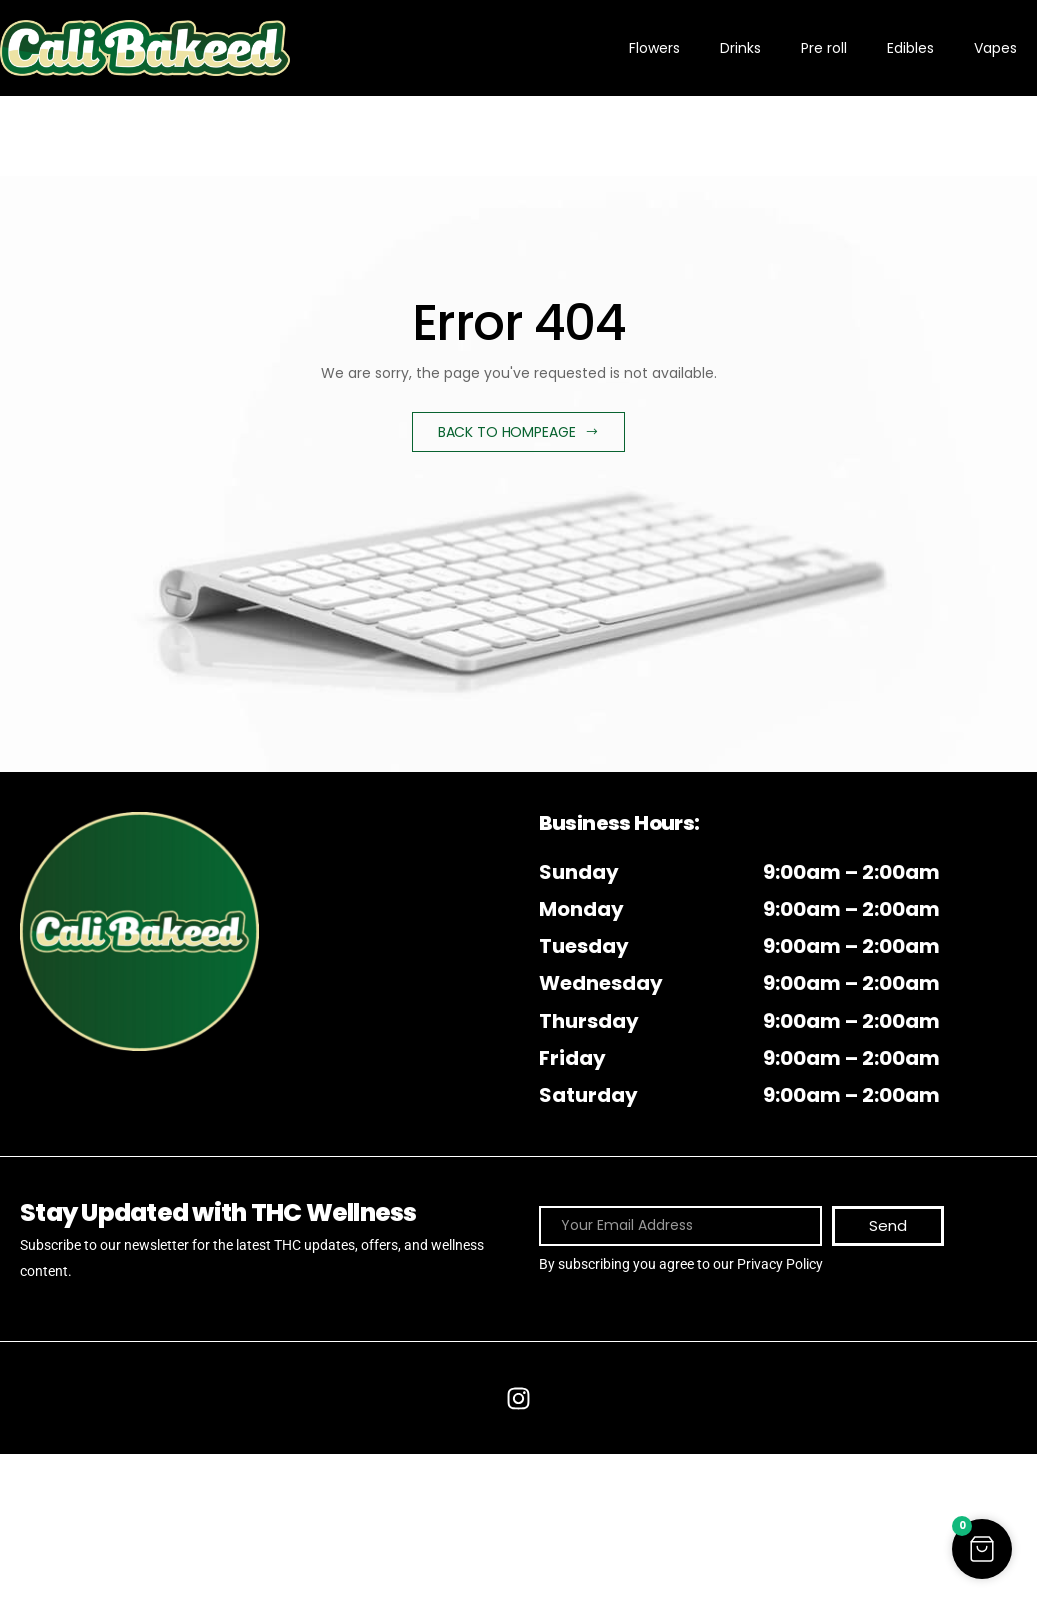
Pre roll (824, 48)
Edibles (910, 48)
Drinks (740, 48)
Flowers (654, 48)
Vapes (995, 48)
